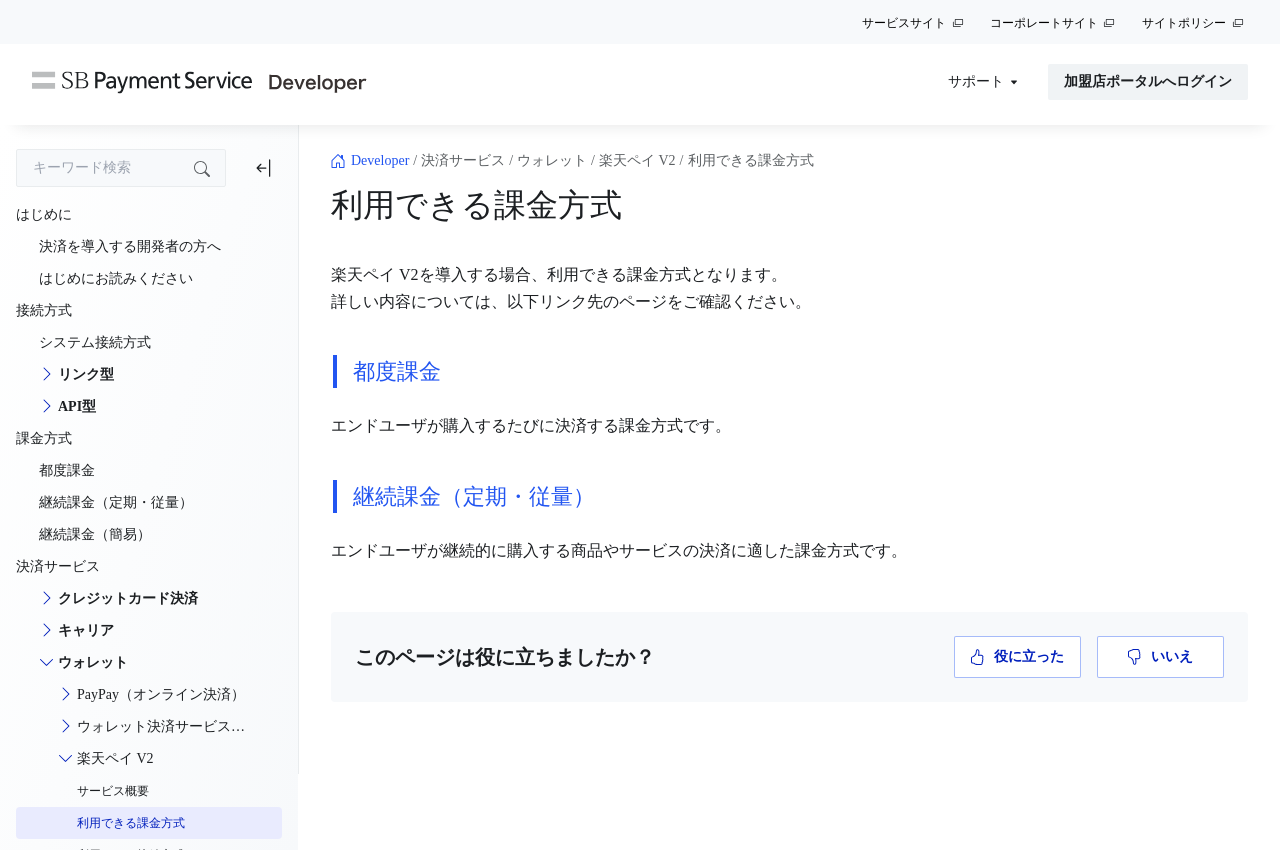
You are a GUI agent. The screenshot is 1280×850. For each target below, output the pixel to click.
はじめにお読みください (116, 278)
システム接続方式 (95, 342)
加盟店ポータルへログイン (1148, 81)
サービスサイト (904, 23)
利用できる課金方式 (131, 823)
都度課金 (397, 371)
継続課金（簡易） (95, 534)
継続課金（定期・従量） (474, 496)
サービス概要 (113, 791)
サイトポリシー (1184, 23)
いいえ (1160, 657)
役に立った (1017, 657)
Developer (380, 160)
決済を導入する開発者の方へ (130, 246)
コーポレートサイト (1044, 23)
